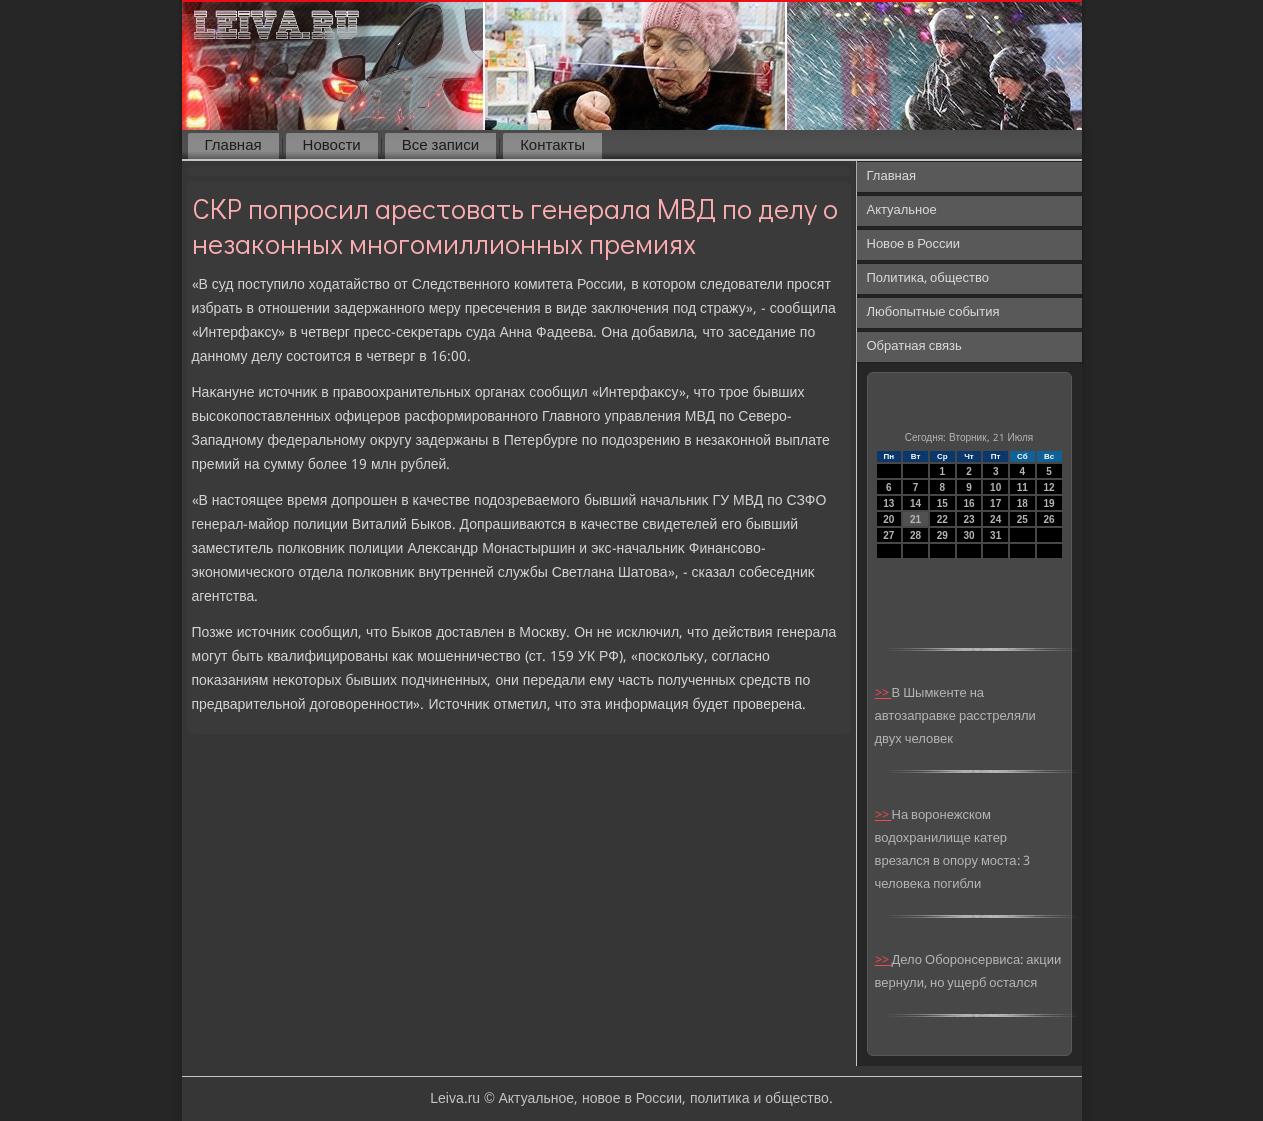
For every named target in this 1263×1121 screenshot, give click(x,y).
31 (995, 535)
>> (883, 693)
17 (995, 503)
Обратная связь (914, 346)
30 (968, 535)
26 (1049, 519)
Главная (233, 146)
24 (995, 519)
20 (888, 519)
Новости (332, 146)
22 (942, 519)
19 (1049, 503)
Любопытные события (933, 312)
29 (942, 535)
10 (995, 487)
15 (942, 503)
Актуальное (902, 210)
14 (915, 503)
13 (888, 503)
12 (1049, 487)
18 (1022, 503)
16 (968, 503)
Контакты (552, 146)
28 (915, 535)
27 (888, 535)
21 (915, 519)
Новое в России (914, 244)
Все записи (440, 146)
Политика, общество (928, 278)
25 (1022, 519)
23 (968, 519)
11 (1022, 487)
